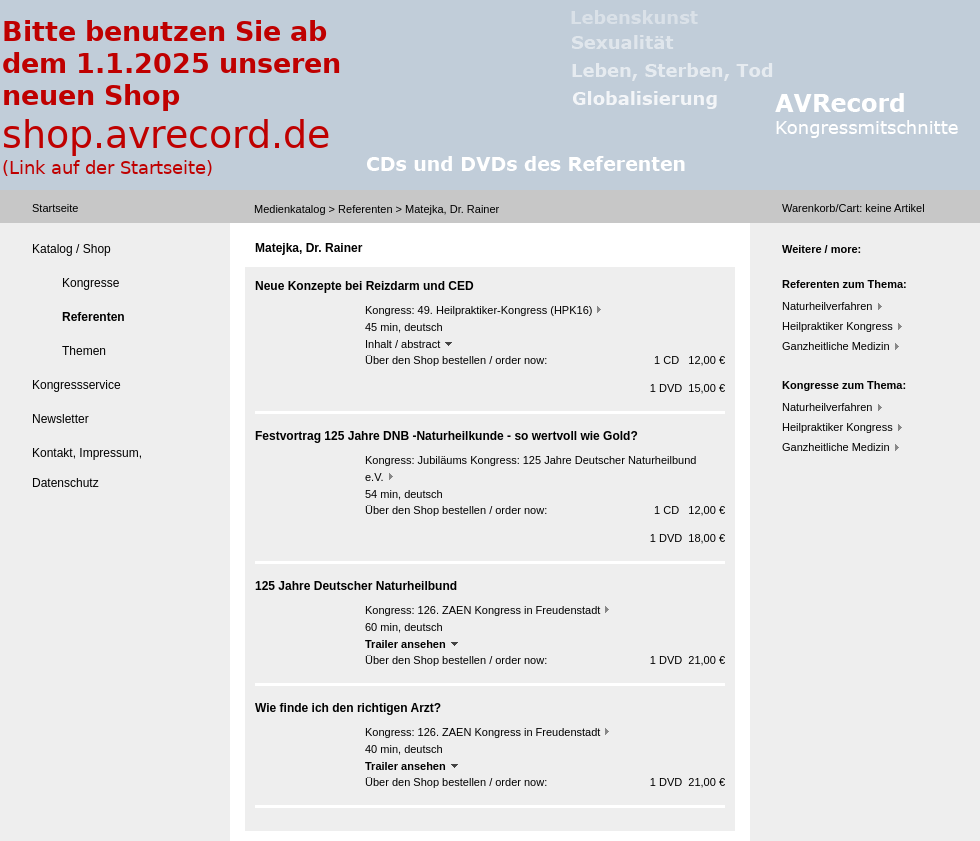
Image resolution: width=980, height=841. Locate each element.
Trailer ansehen (411, 644)
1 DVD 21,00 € (687, 660)
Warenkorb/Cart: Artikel (853, 208)
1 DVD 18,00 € (687, 538)
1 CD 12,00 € (689, 360)
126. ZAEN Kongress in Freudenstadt (509, 610)
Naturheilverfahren (827, 306)
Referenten (365, 209)
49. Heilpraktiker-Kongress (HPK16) (505, 310)
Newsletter (60, 419)
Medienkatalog (290, 209)
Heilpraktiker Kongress (837, 326)
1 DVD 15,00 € (687, 388)
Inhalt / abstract (408, 344)
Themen (84, 351)
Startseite (55, 208)
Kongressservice (76, 385)
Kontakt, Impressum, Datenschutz (87, 468)
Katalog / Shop (71, 249)
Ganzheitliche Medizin (836, 346)
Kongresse (90, 283)
